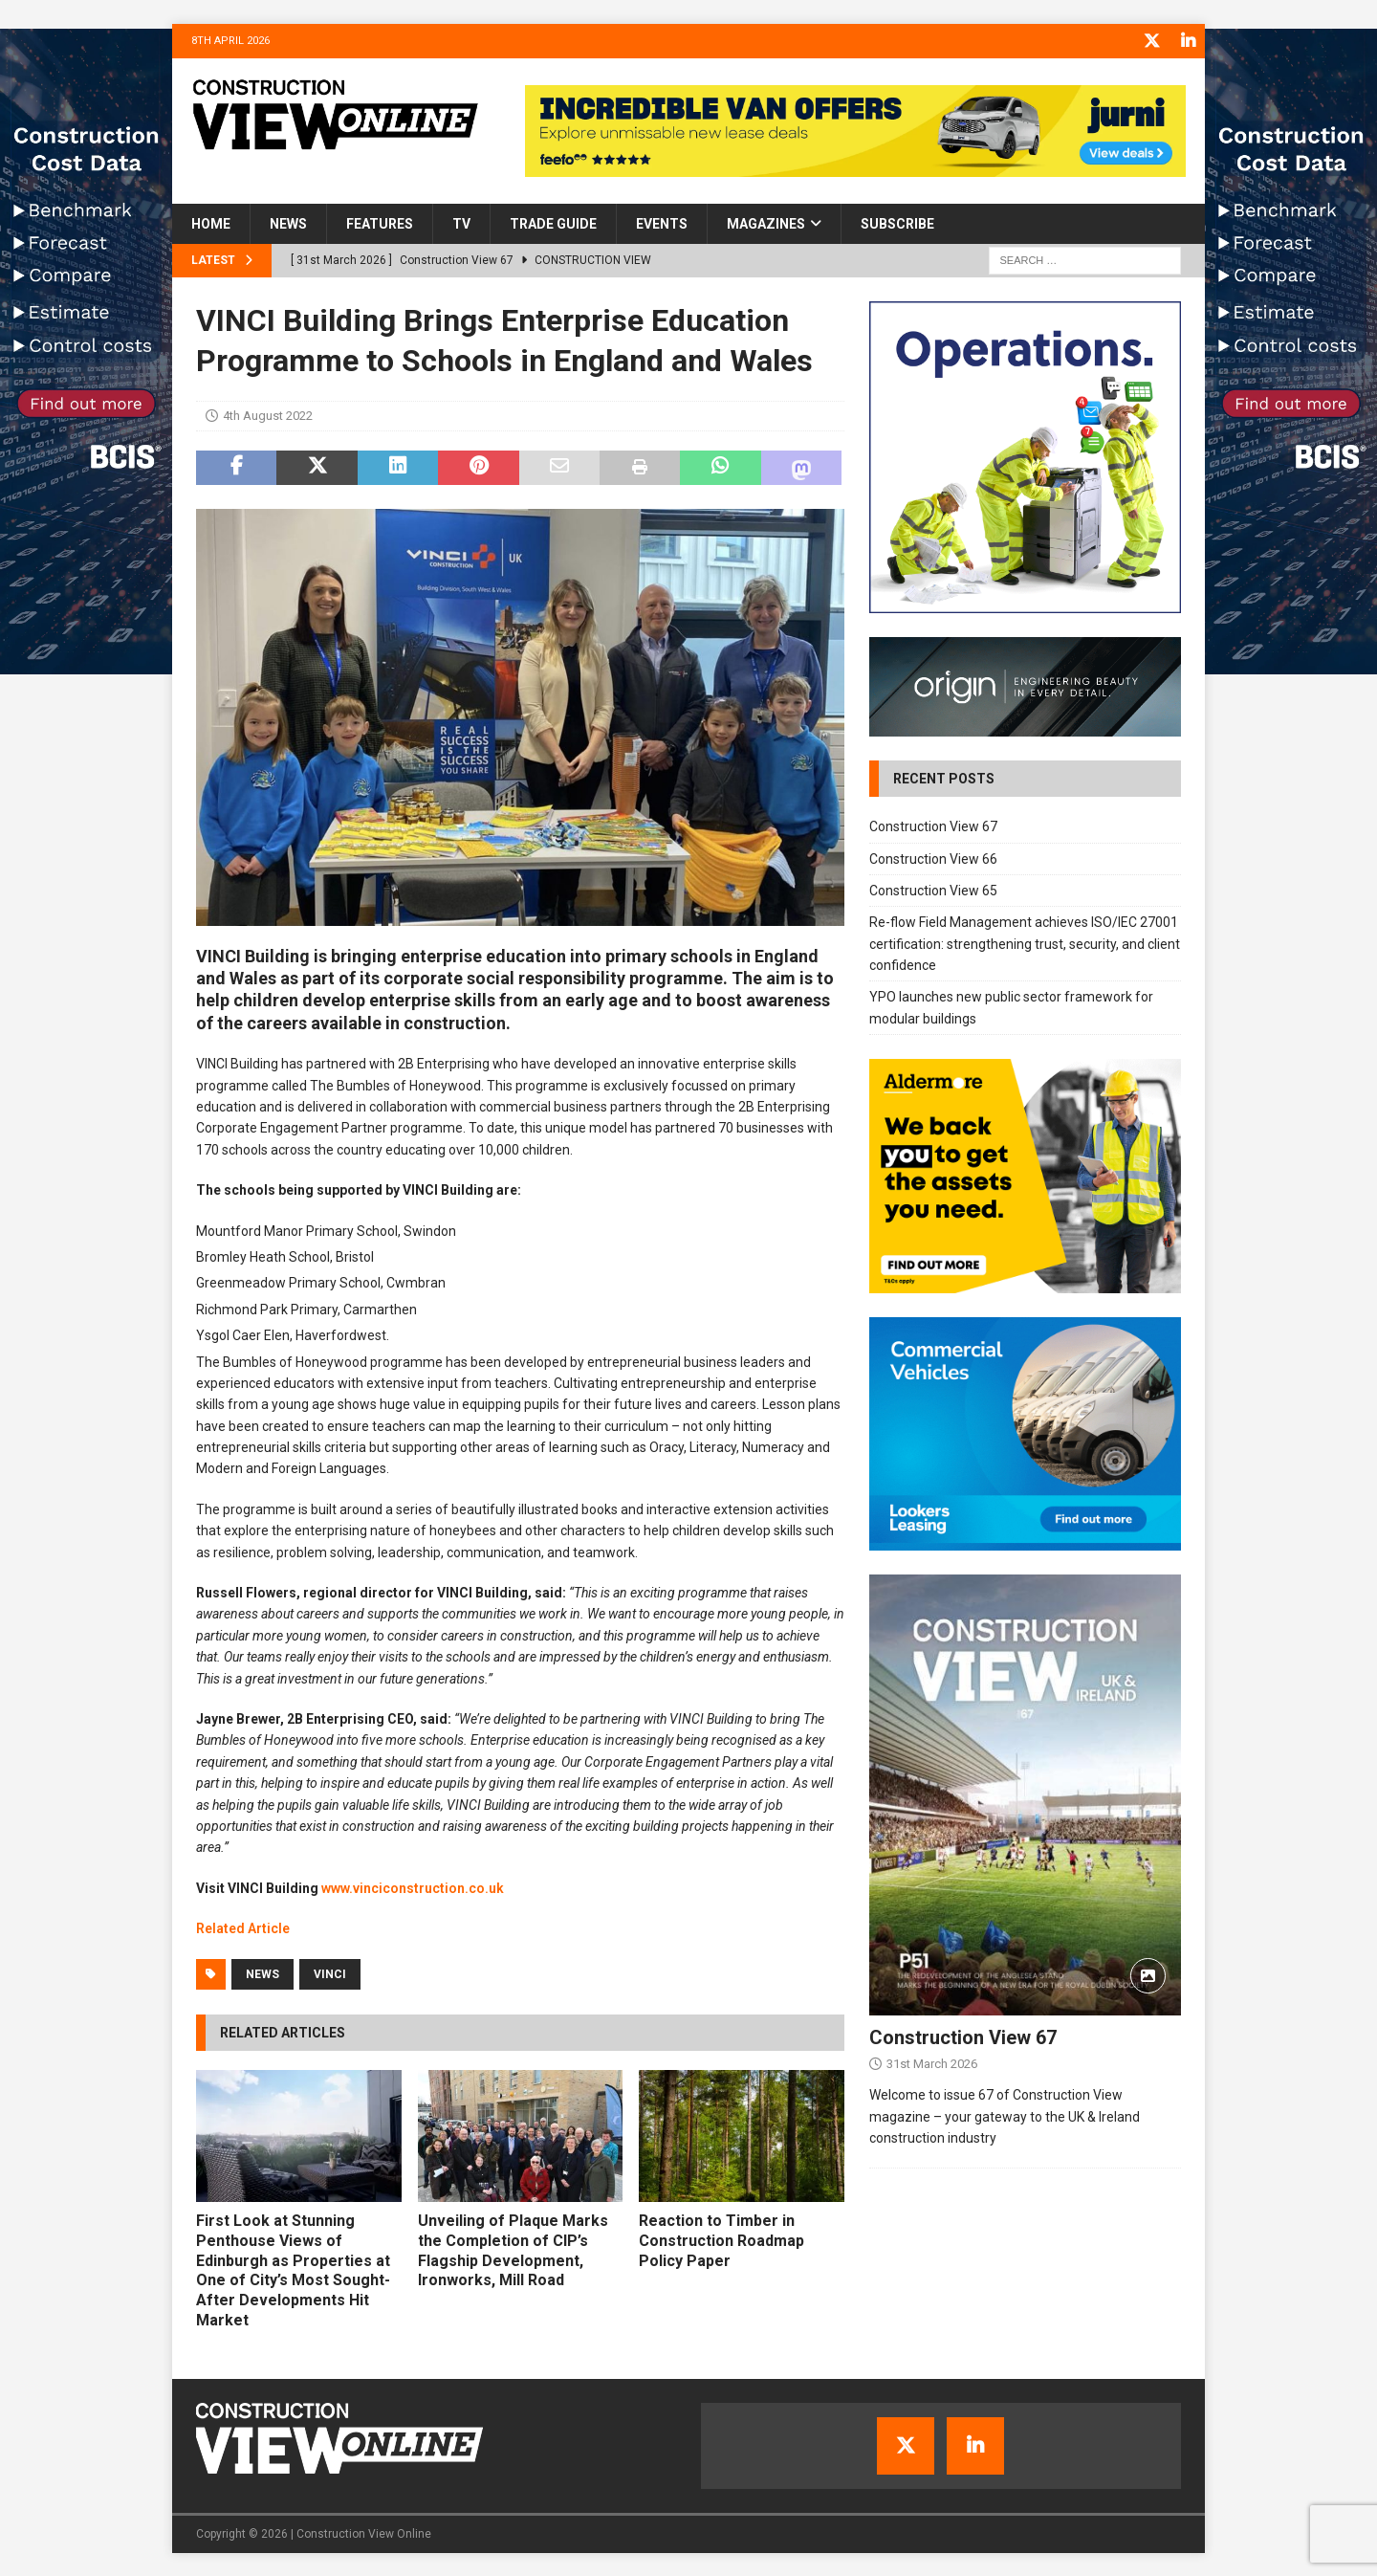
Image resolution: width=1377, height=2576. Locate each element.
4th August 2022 (268, 414)
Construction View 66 (933, 857)
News (288, 223)
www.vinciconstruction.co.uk (412, 1887)
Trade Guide (553, 223)
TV (461, 223)
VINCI (330, 1972)
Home (210, 223)
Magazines (766, 223)
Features (379, 223)
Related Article (243, 1927)
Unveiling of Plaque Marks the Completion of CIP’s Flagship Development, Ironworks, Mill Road (513, 2249)
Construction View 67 (933, 825)
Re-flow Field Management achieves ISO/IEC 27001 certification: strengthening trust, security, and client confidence (1024, 943)
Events (662, 223)
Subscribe (897, 223)
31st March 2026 (931, 2063)
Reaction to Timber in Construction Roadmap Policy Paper (721, 2240)
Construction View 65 (933, 889)
